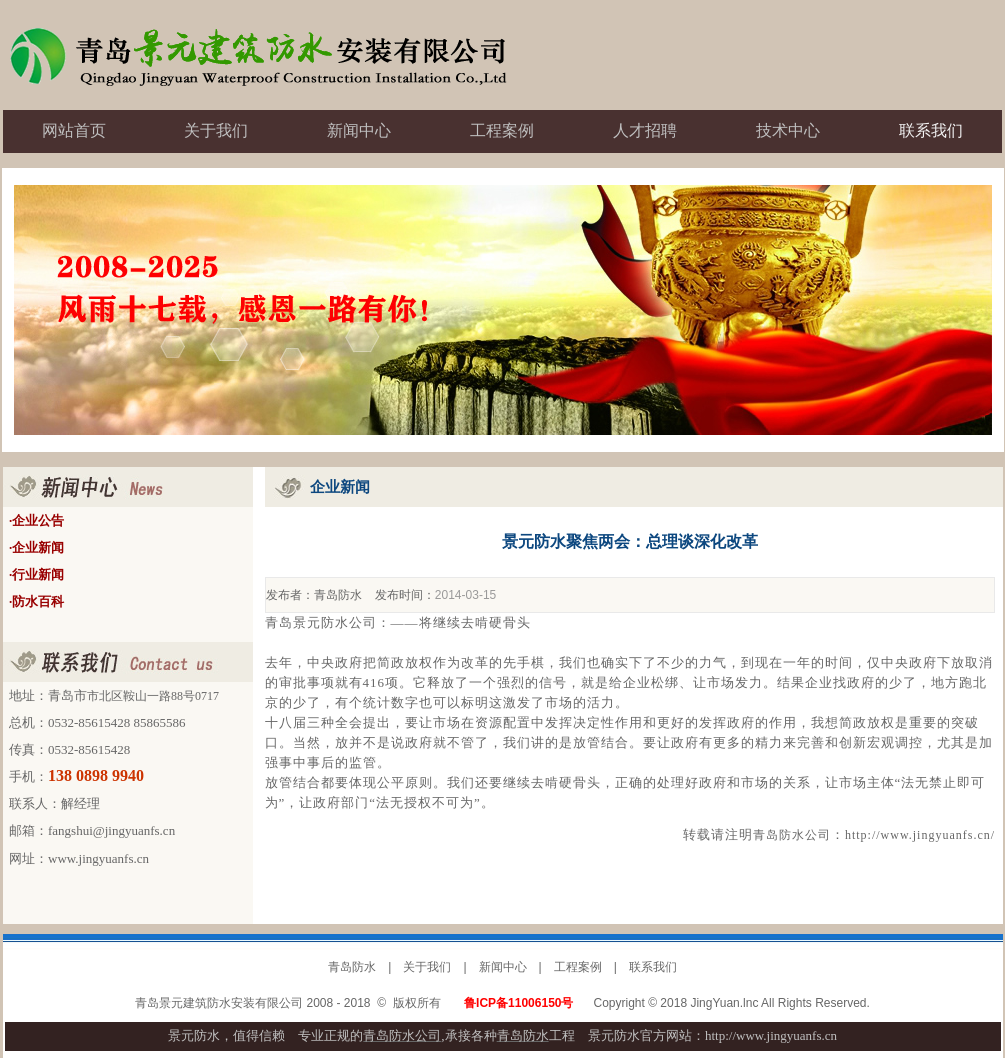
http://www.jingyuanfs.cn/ (920, 835)
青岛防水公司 (792, 835)
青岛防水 (338, 595)
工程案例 (578, 967)
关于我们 (427, 967)
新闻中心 (503, 967)
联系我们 (653, 967)
